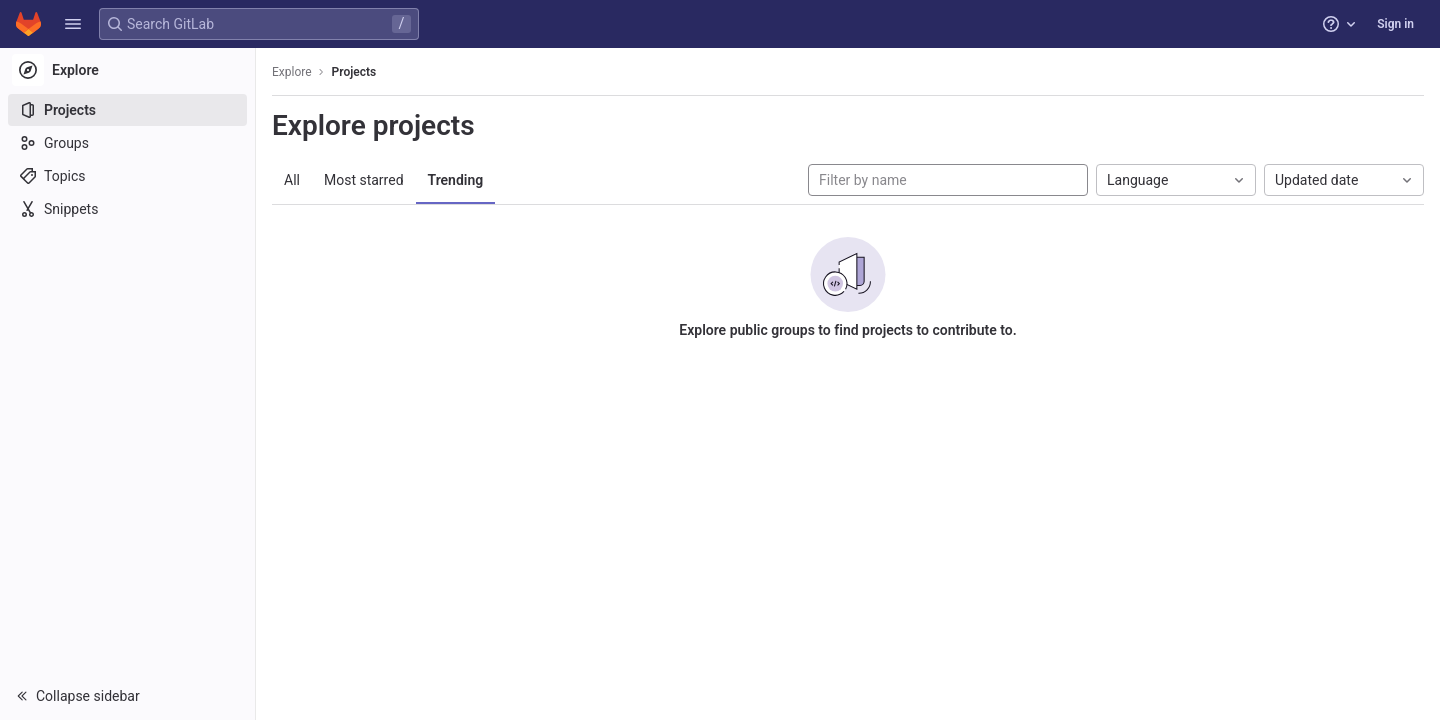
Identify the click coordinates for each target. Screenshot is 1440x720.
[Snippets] (127, 209)
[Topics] (127, 176)
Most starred (364, 180)
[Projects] (127, 110)
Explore (292, 72)
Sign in (1395, 24)
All (292, 180)
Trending (456, 180)
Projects (354, 72)
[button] (73, 24)
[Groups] (127, 143)
